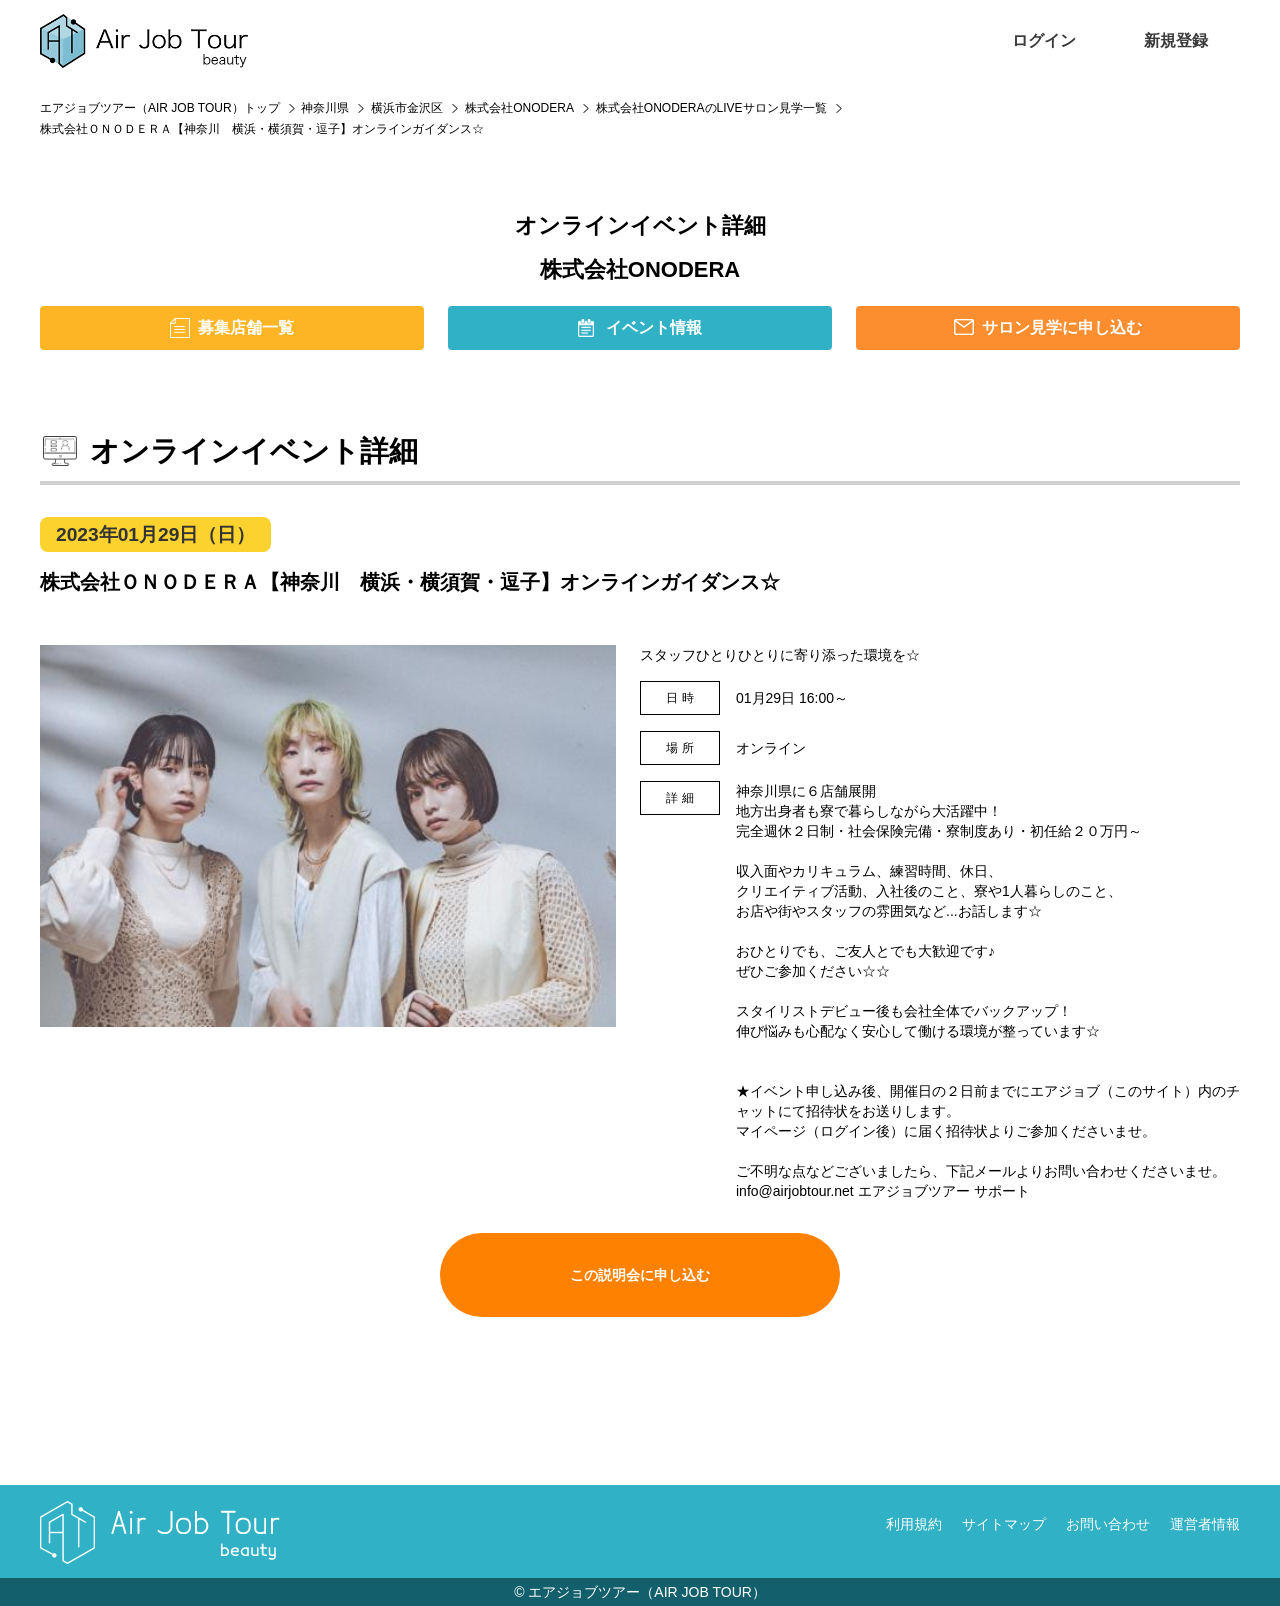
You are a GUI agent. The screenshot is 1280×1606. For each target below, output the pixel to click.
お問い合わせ (1108, 1524)
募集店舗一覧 (246, 327)
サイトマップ (1004, 1524)
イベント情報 (654, 327)
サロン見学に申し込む (1062, 327)
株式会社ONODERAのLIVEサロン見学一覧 (711, 108)
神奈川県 (325, 108)
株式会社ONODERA (519, 108)
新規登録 (1176, 40)
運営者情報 (1205, 1524)
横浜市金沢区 (407, 108)
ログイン (1044, 40)
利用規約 (914, 1524)
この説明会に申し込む (640, 1275)
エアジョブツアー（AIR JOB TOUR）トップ (160, 108)
